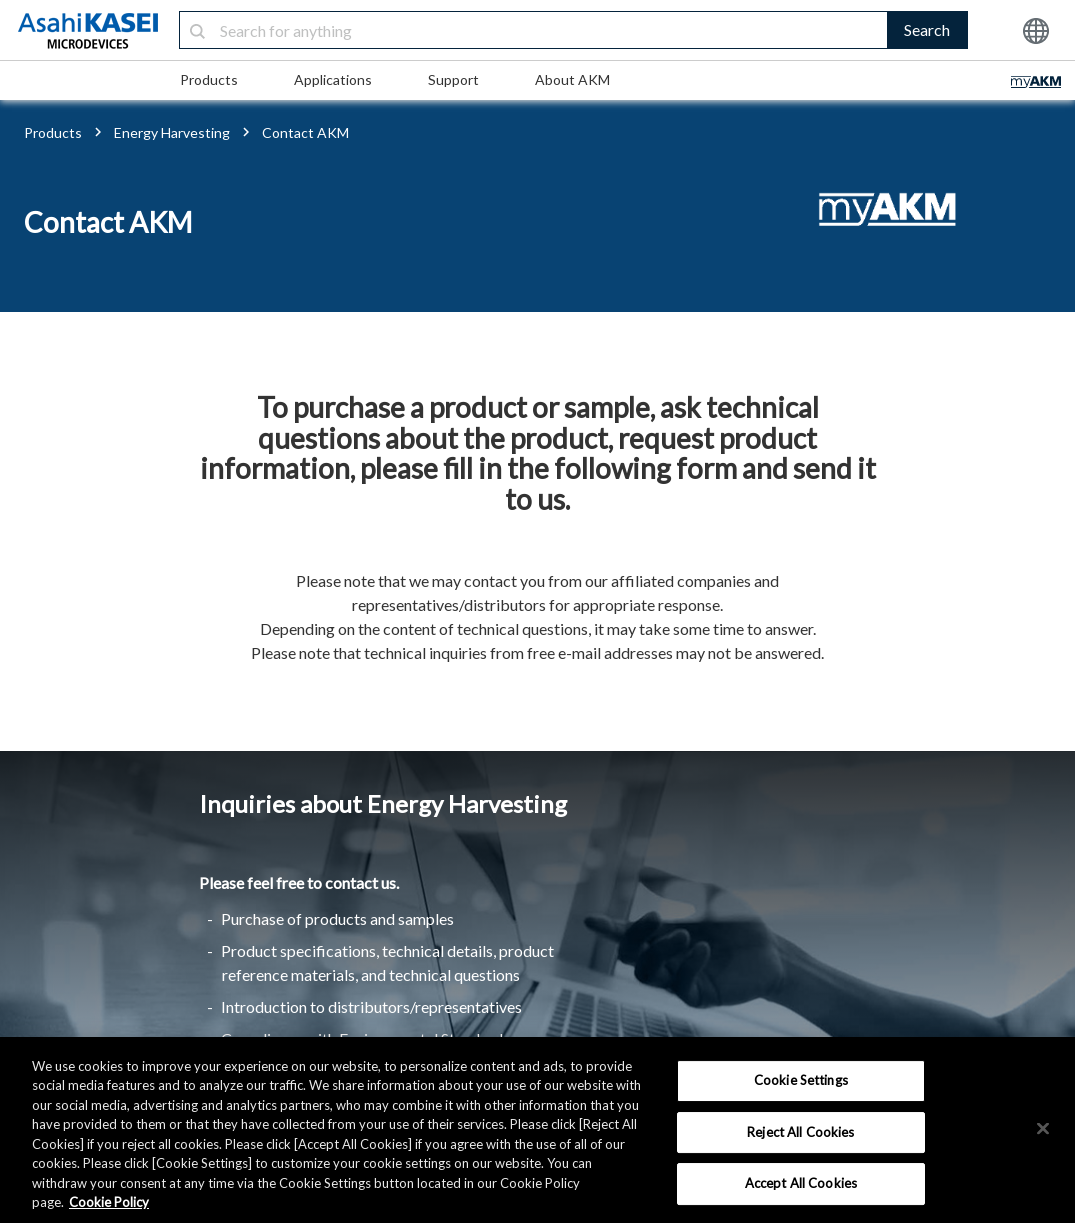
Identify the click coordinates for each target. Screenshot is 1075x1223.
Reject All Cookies (800, 1132)
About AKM (572, 79)
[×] (1043, 1128)
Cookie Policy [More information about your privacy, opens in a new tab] (109, 1202)
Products (209, 79)
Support (453, 79)
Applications (333, 79)
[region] (537, 1130)
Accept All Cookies (801, 1183)
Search (927, 29)
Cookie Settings (801, 1080)
